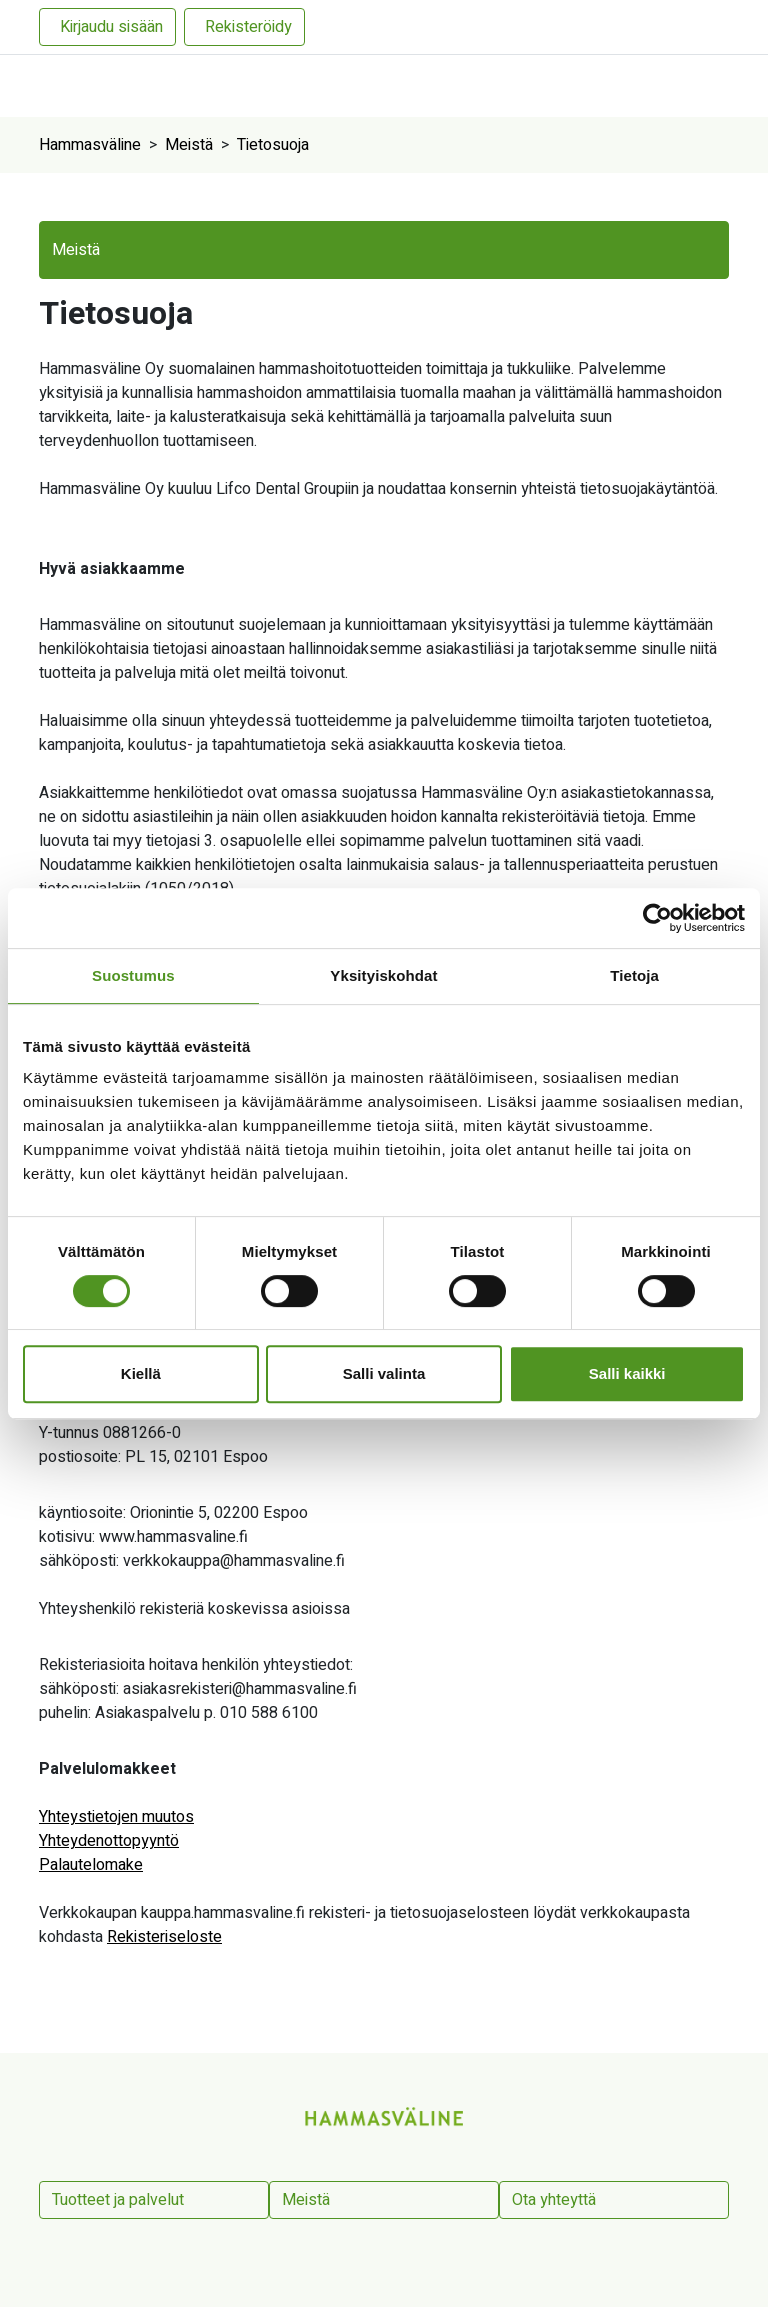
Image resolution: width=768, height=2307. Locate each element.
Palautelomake (91, 1865)
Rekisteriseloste (164, 1937)
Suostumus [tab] (133, 975)
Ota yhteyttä (554, 2200)
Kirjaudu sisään (111, 27)
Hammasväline (90, 145)
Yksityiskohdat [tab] (383, 975)
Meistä (189, 145)
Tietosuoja (273, 145)
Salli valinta (384, 1373)
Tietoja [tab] (634, 975)
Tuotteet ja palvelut (118, 2200)
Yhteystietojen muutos (116, 1817)
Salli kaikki (627, 1373)
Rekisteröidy (248, 27)
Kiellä (141, 1373)
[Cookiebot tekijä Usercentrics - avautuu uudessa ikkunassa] (657, 918)
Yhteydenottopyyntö (109, 1841)
